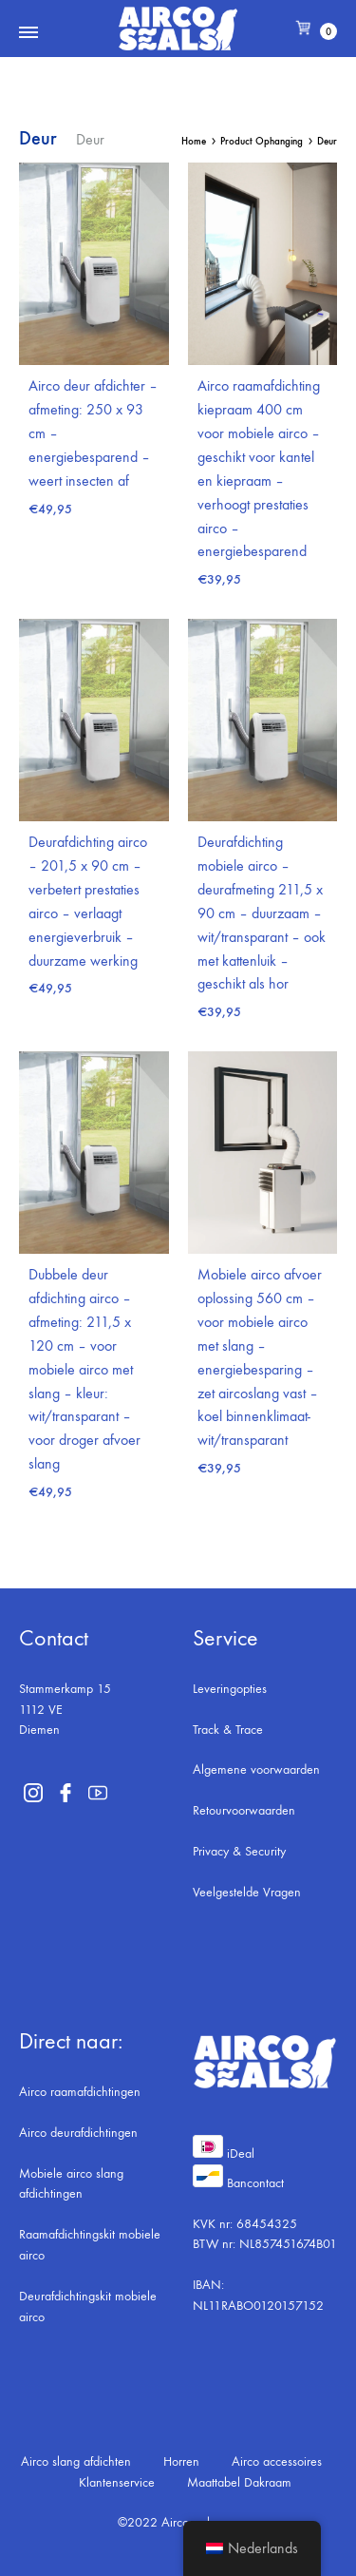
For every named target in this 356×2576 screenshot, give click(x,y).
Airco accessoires (277, 2461)
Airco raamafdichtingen (80, 2092)
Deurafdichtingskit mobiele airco (88, 2306)
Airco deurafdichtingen (78, 2132)
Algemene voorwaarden (256, 1769)
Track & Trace (228, 1729)
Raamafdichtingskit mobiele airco (89, 2244)
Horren (181, 2461)
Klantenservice (117, 2482)
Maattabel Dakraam (239, 2482)
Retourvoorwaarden (244, 1810)
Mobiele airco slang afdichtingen (71, 2183)
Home (193, 141)
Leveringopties (230, 1689)
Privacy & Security (239, 1851)
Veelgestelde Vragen (247, 1892)
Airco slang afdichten (76, 2461)
